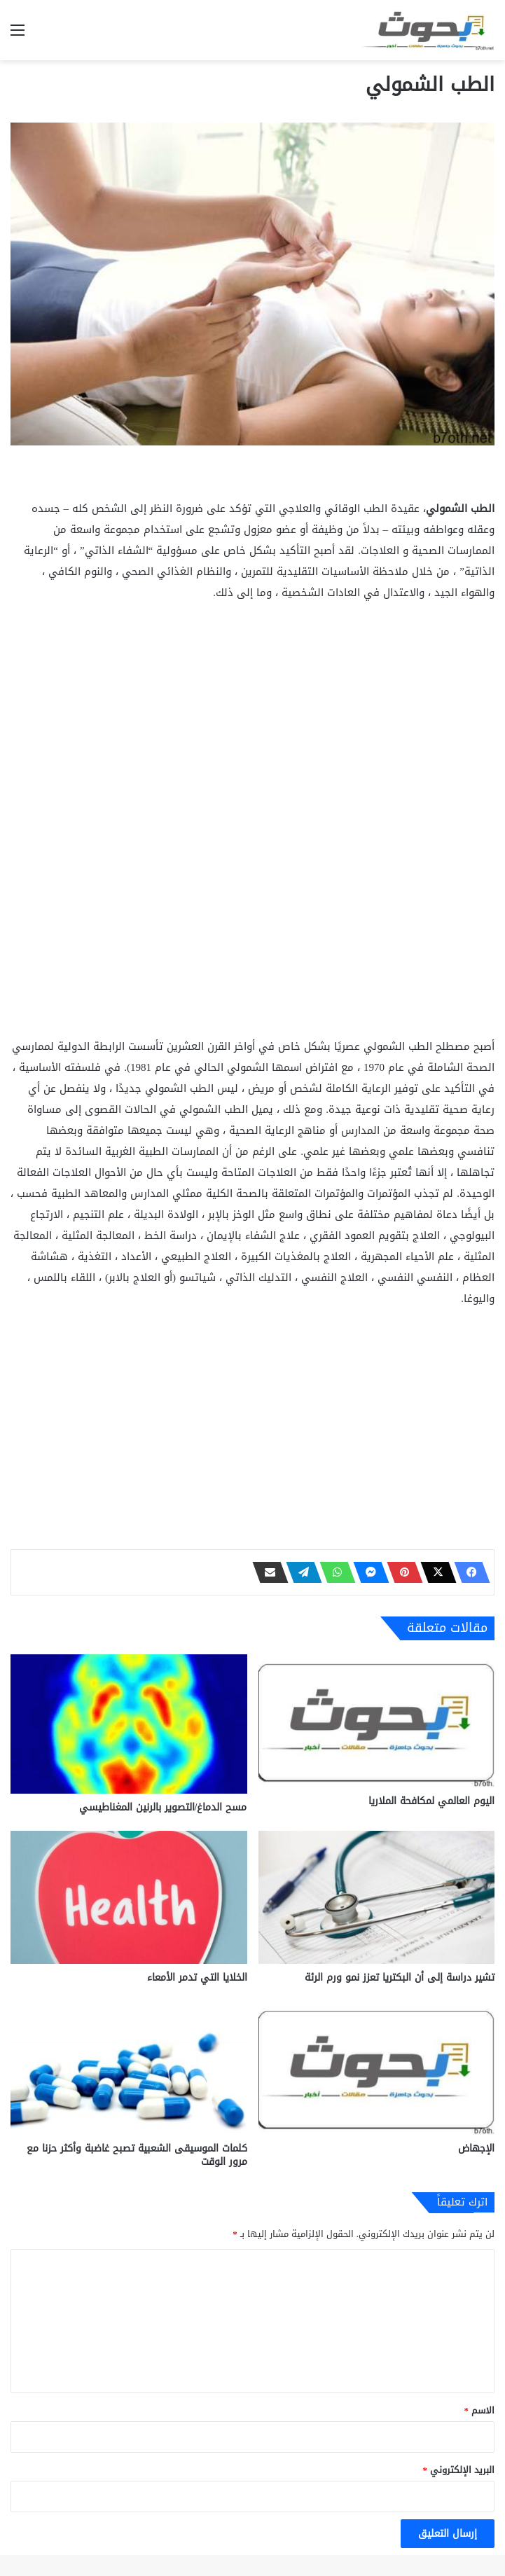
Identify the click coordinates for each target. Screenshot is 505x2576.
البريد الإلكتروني (459, 2470)
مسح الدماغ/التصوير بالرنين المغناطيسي (163, 1807)
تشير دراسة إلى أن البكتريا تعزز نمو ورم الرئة (399, 1977)
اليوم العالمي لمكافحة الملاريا (431, 1801)
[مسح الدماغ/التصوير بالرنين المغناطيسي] (129, 1724)
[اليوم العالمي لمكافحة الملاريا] (376, 1720)
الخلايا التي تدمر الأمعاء (197, 1977)
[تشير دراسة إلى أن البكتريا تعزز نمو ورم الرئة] (376, 1897)
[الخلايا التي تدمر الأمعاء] (129, 1897)
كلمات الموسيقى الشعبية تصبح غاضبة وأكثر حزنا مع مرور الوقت (137, 2155)
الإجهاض (476, 2148)
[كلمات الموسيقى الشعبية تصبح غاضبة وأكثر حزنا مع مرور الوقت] (129, 2067)
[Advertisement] (252, 719)
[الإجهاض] (376, 2067)
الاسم (479, 2410)
